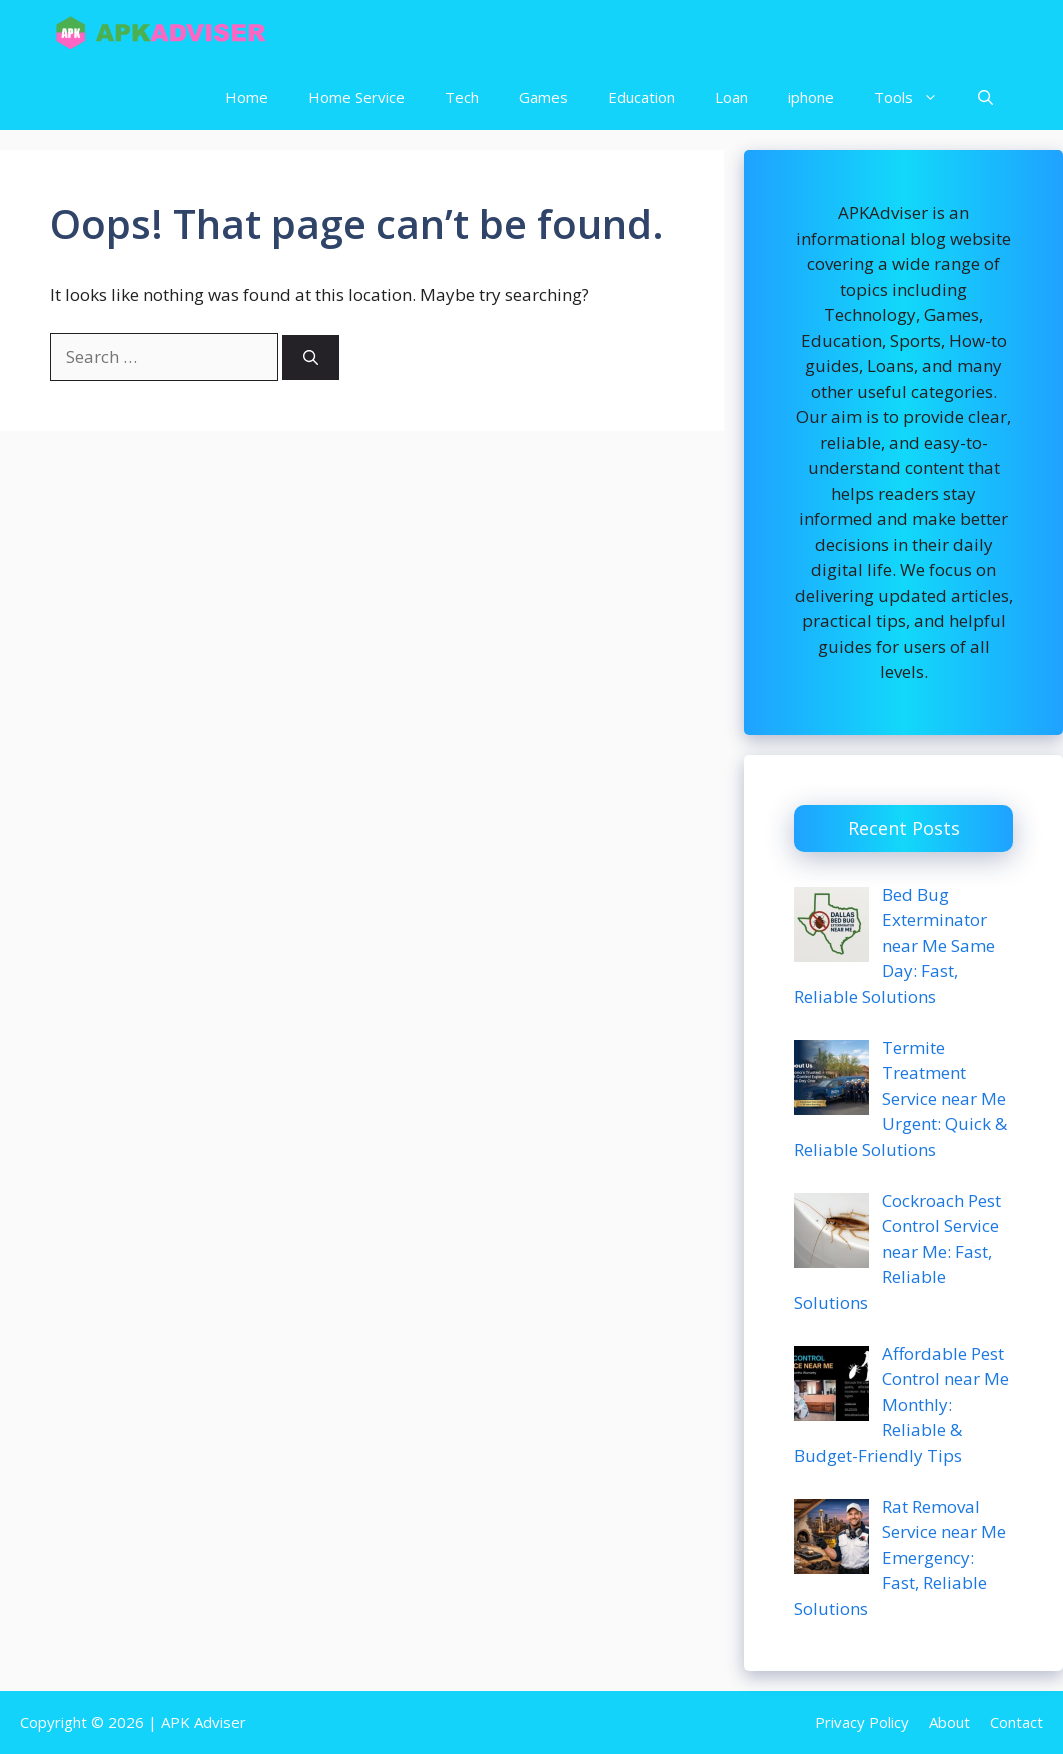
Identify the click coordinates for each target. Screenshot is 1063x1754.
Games (543, 97)
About (949, 1722)
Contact (1016, 1722)
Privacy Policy (862, 1722)
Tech (462, 97)
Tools (916, 97)
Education (641, 97)
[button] (985, 97)
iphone (811, 97)
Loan (731, 97)
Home (246, 97)
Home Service (356, 97)
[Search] (310, 357)
